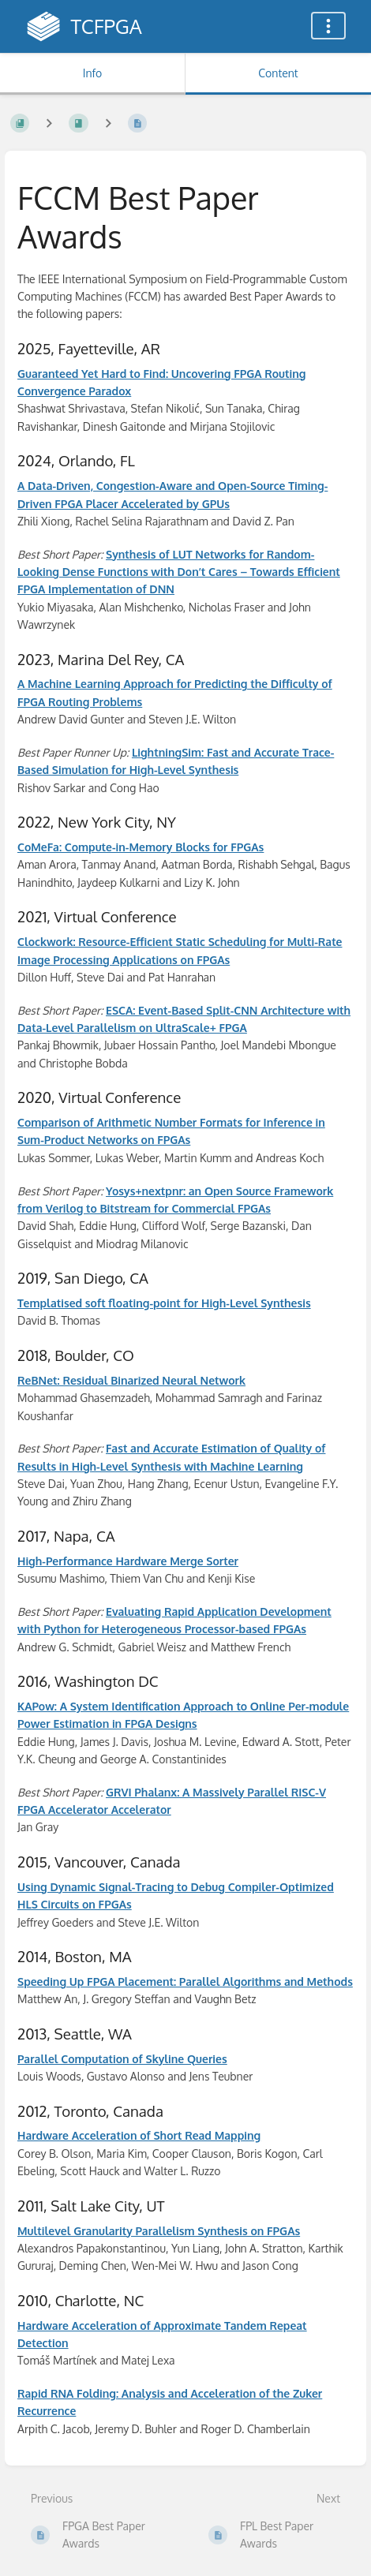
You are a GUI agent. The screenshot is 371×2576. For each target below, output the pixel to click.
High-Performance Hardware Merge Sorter (127, 1561)
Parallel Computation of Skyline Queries (122, 2059)
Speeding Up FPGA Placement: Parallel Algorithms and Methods (185, 1981)
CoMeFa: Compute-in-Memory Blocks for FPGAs (140, 847)
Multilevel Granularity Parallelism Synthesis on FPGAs (158, 2231)
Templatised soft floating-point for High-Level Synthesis (164, 1303)
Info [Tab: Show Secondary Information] (93, 73)
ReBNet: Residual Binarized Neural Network (131, 1380)
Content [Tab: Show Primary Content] (278, 73)
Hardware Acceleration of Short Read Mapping (138, 2135)
